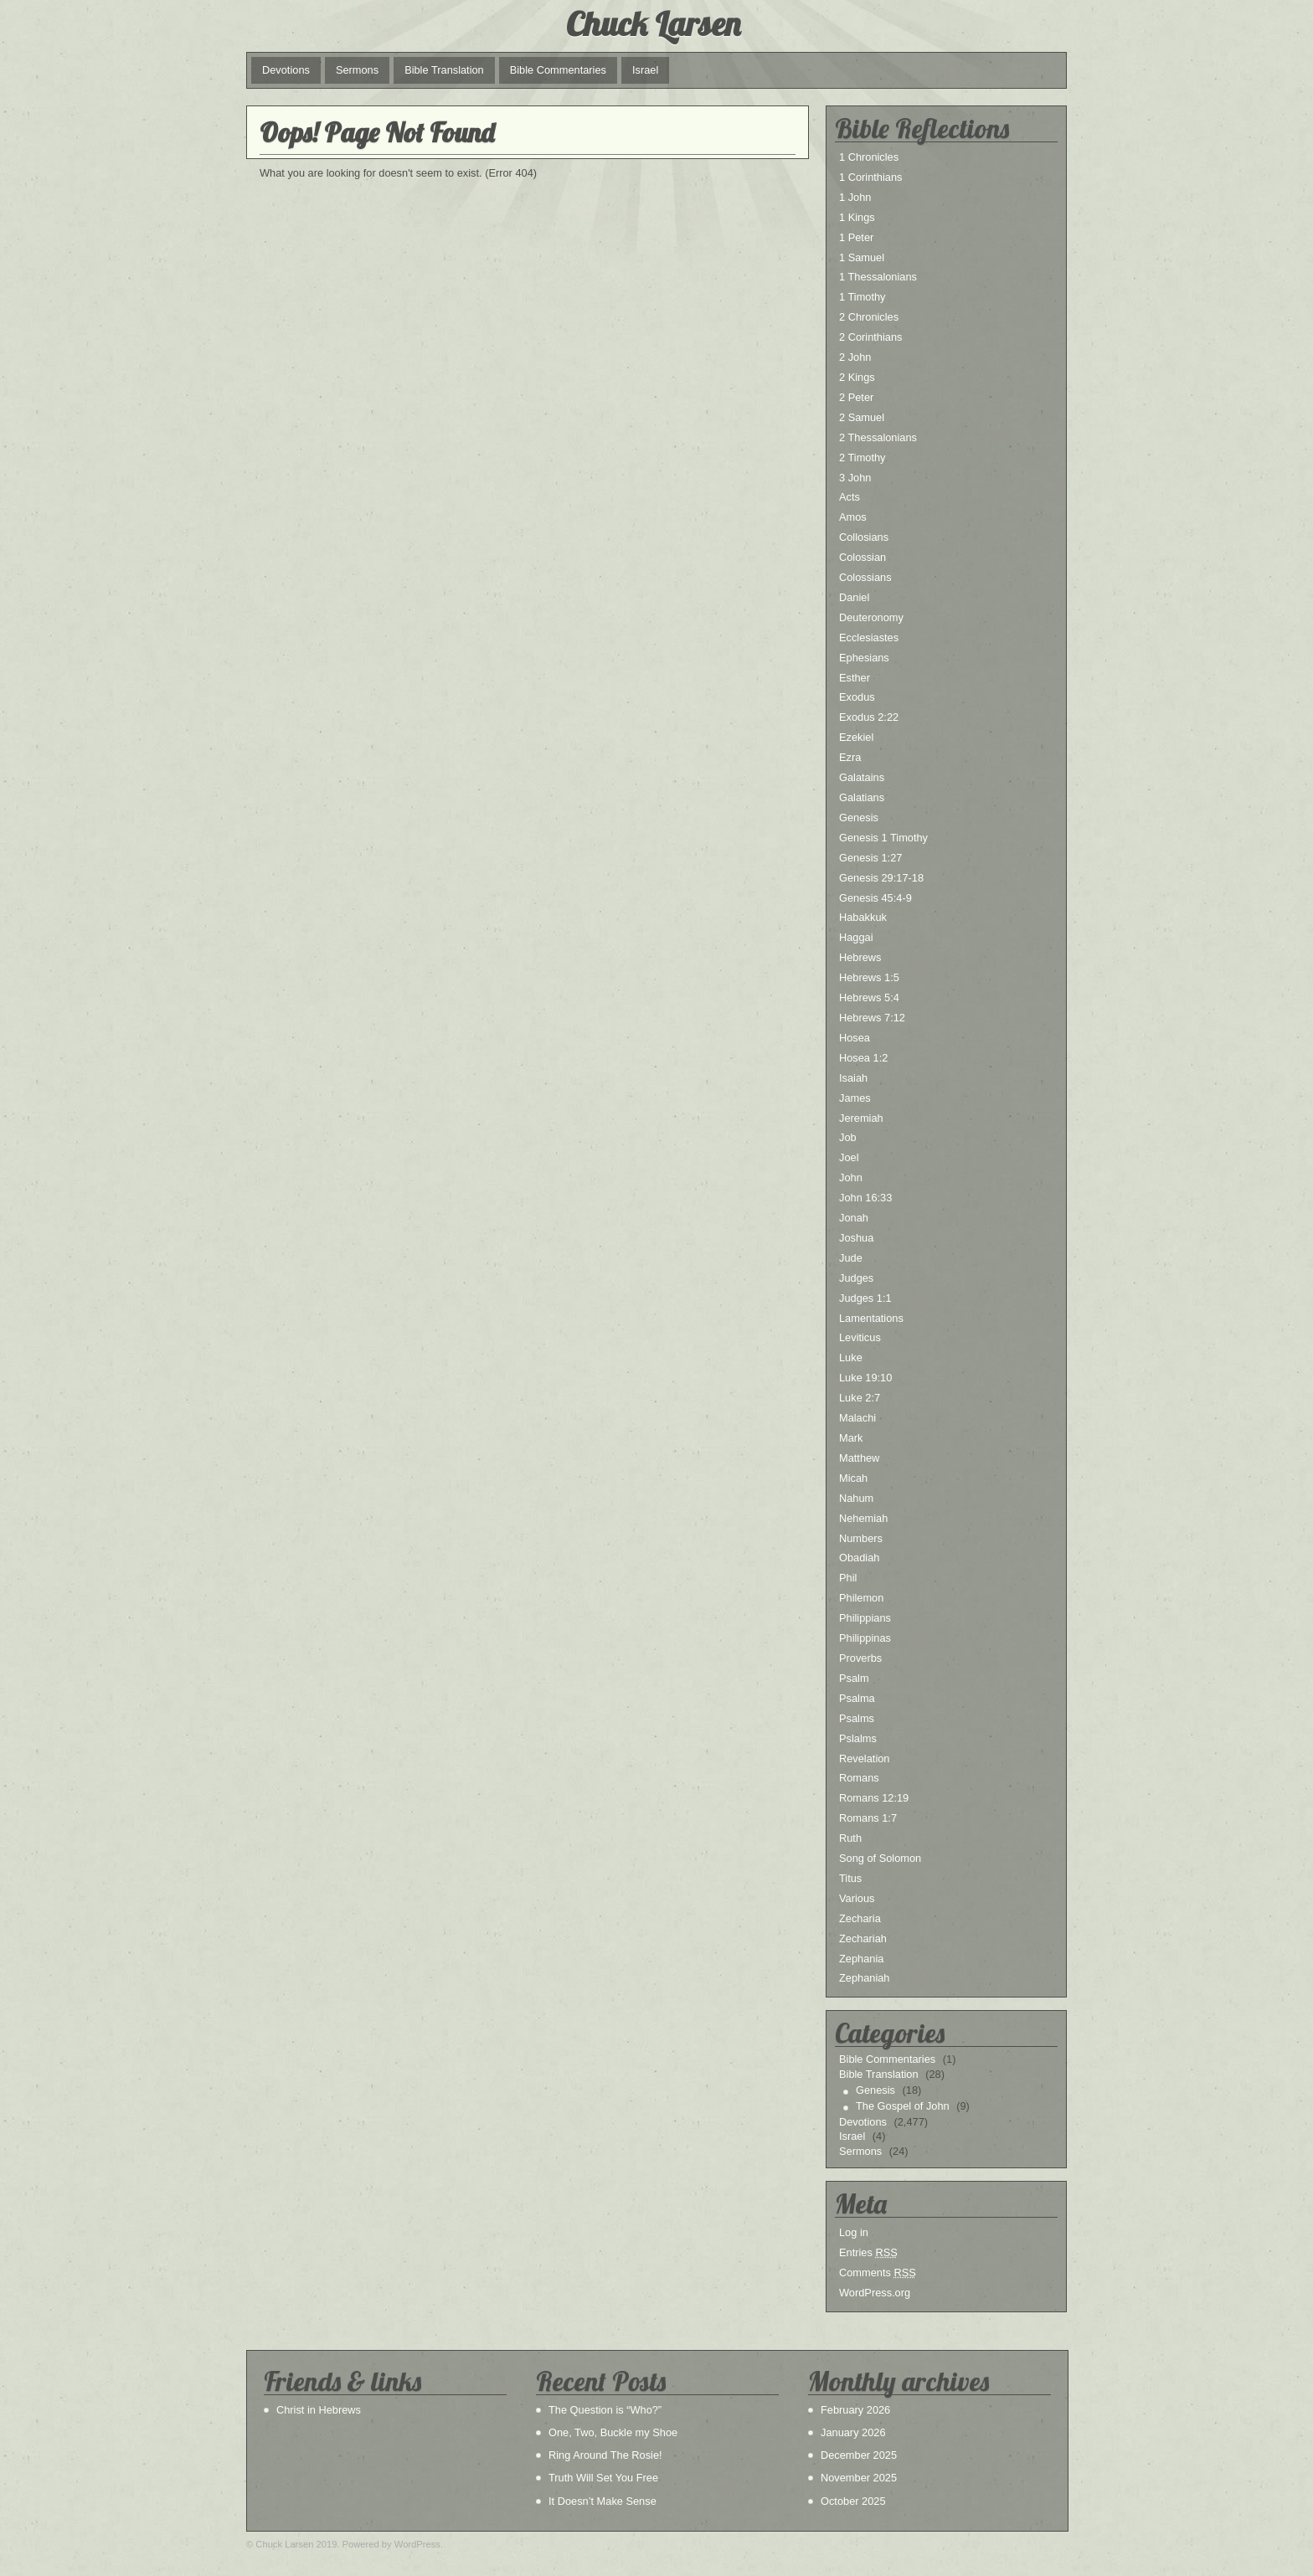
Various (856, 1898)
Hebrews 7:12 (872, 1017)
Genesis (858, 817)
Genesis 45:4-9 (875, 898)
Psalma (857, 1698)
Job (848, 1137)
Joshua (856, 1237)
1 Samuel (861, 257)
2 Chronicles (869, 317)
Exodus (857, 697)
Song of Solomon (880, 1858)
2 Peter (856, 397)
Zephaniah (864, 1978)
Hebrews (860, 957)
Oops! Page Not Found (377, 132)
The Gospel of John (903, 2106)
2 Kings (857, 377)
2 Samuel (861, 417)
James (855, 1098)
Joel (848, 1157)
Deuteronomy (871, 617)
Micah (853, 1478)
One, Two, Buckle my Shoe (612, 2432)
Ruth (850, 1838)
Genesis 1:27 (870, 857)
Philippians (865, 1618)
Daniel (854, 597)
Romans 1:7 (868, 1818)
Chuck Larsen (653, 23)
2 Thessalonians (878, 437)
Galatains (861, 777)
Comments (877, 2272)
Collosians (863, 537)
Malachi (857, 1417)
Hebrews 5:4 (869, 997)
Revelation (864, 1758)
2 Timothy (862, 457)
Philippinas (865, 1638)
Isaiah (853, 1078)
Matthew (859, 1458)
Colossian (862, 557)
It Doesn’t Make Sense (602, 2501)
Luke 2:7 (859, 1397)
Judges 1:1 (865, 1298)
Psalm (854, 1678)
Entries (868, 2252)
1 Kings (857, 217)
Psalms (856, 1718)
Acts (849, 497)
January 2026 (853, 2432)
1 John (855, 197)
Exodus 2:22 (869, 717)
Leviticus (860, 1337)
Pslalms (858, 1738)
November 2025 (859, 2477)
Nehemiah (863, 1518)
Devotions (286, 70)
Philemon (861, 1597)
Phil (848, 1577)
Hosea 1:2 (863, 1057)
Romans (859, 1777)
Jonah (853, 1217)
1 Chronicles (869, 157)
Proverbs (860, 1658)
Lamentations (871, 1318)
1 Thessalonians (878, 276)
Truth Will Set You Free (603, 2477)
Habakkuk (863, 917)
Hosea (854, 1037)
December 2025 (859, 2455)
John (850, 1177)
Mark (850, 1438)
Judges (856, 1278)
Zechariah (863, 1938)
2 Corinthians (870, 337)
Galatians (861, 797)
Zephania (861, 1958)
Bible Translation (444, 70)
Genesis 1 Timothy (883, 837)
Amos (853, 517)
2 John (855, 357)
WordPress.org (874, 2292)
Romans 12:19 (874, 1798)
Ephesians (864, 657)
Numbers (861, 1538)
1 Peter (856, 237)
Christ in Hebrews (318, 2410)
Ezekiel (856, 737)
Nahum (856, 1498)
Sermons (357, 70)
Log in (853, 2232)
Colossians (865, 577)
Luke (850, 1357)
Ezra (850, 757)
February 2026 (855, 2410)
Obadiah (859, 1557)
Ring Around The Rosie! (605, 2455)
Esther (854, 677)
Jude (850, 1258)
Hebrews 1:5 (869, 977)
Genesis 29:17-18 (881, 878)
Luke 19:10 (865, 1377)
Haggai (856, 937)
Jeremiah (861, 1118)
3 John (855, 477)
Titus (850, 1878)
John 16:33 (865, 1197)
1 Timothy (862, 297)
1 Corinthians (870, 177)
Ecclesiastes (869, 637)
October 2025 (853, 2501)
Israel (645, 70)
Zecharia (860, 1918)
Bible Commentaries (558, 70)
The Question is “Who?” (605, 2410)
